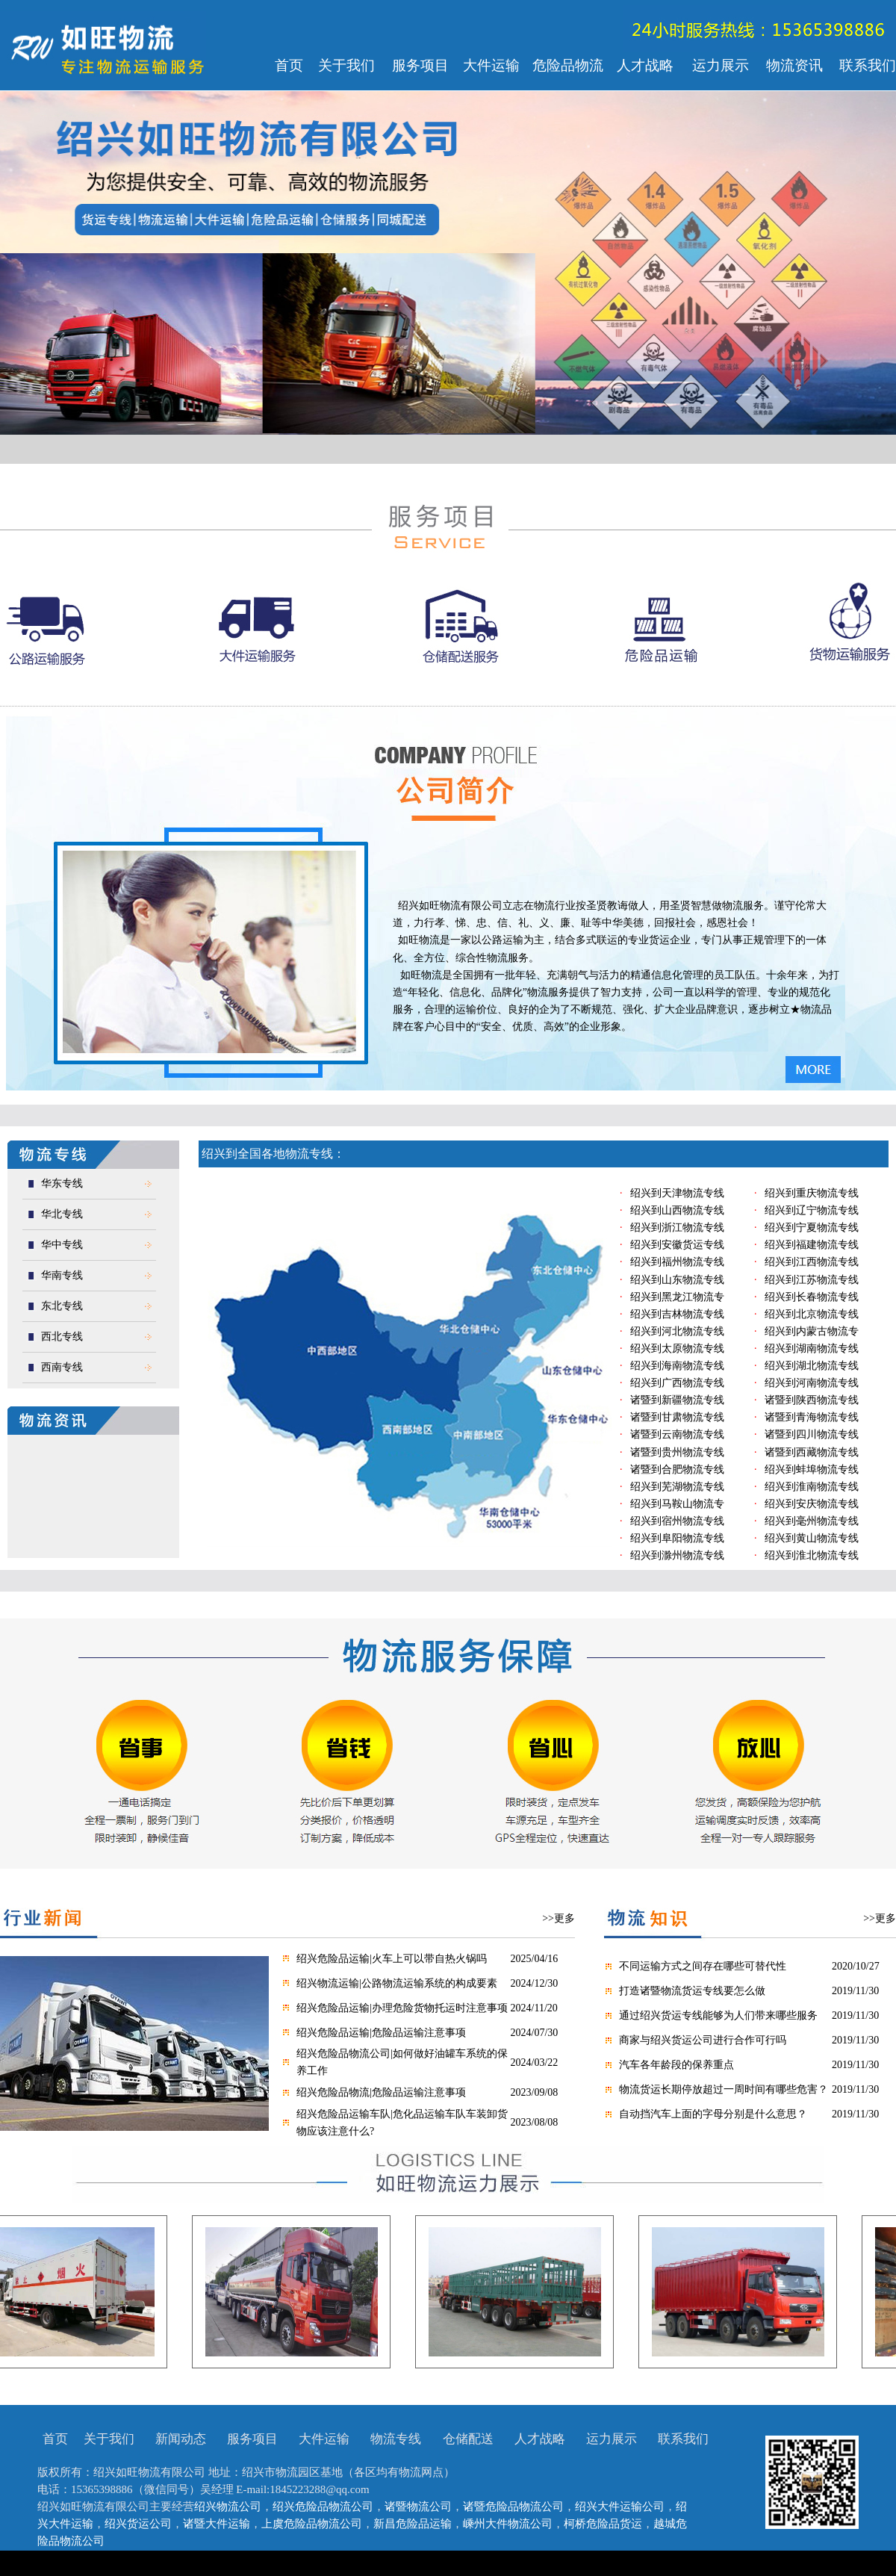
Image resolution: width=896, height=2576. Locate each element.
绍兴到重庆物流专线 (812, 1193)
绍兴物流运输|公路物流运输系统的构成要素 (396, 1983)
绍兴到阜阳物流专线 (677, 1538)
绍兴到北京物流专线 (812, 1314)
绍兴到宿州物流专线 (677, 1521)
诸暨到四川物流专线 (812, 1434)
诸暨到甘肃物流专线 (677, 1417)
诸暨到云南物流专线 (677, 1434)
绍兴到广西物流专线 (677, 1382)
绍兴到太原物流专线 (677, 1348)
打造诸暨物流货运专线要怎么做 (692, 1990)
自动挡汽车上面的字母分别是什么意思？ (713, 2114)
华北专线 (62, 1214)
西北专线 (62, 1336)
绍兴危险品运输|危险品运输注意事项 (381, 2032)
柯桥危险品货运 (603, 2524)
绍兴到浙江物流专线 (677, 1227)
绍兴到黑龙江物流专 (677, 1297)
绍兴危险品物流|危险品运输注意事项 (381, 2092)
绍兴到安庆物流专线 (812, 1503)
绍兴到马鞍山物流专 (677, 1503)
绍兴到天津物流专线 (677, 1193)
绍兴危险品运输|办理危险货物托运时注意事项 (402, 2008)
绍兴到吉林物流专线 (677, 1314)
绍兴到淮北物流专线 (812, 1555)
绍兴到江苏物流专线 (812, 1279)
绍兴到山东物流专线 (677, 1279)
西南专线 (62, 1367)
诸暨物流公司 (418, 2507)
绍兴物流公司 (227, 2507)
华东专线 (62, 1183)
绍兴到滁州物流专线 (677, 1555)
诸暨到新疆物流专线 (677, 1400)
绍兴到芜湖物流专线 (677, 1486)
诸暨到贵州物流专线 (677, 1452)
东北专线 (62, 1306)
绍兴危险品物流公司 (323, 2507)
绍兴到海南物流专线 (677, 1365)
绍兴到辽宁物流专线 (812, 1210)
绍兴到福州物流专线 (677, 1261)
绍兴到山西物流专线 (677, 1210)
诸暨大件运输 (216, 2524)
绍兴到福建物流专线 (812, 1244)
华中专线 (62, 1244)
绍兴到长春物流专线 (812, 1297)
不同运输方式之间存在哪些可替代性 (702, 1966)
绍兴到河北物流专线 (677, 1331)
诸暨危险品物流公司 (513, 2507)
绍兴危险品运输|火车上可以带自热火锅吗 (391, 1958)
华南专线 (62, 1275)
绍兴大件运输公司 (620, 2507)
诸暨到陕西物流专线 (812, 1400)
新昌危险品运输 (412, 2524)
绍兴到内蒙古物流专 (812, 1331)
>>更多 (558, 1918)
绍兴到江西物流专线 (812, 1261)
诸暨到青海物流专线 (812, 1417)
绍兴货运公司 (138, 2524)
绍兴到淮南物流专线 (812, 1486)
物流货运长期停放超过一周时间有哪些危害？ (723, 2089)
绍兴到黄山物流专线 (812, 1538)
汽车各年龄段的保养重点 (676, 2064)
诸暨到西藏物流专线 (812, 1452)
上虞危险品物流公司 (311, 2524)
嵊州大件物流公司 (508, 2524)
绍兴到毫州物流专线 (812, 1521)
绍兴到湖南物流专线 (812, 1348)
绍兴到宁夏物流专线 (812, 1227)
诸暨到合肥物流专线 (677, 1469)
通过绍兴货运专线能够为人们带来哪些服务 (718, 2015)
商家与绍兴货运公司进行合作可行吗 (702, 2040)
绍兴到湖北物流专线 (812, 1365)
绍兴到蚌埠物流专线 (812, 1469)
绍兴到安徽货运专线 (677, 1244)
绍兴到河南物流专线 (812, 1382)
